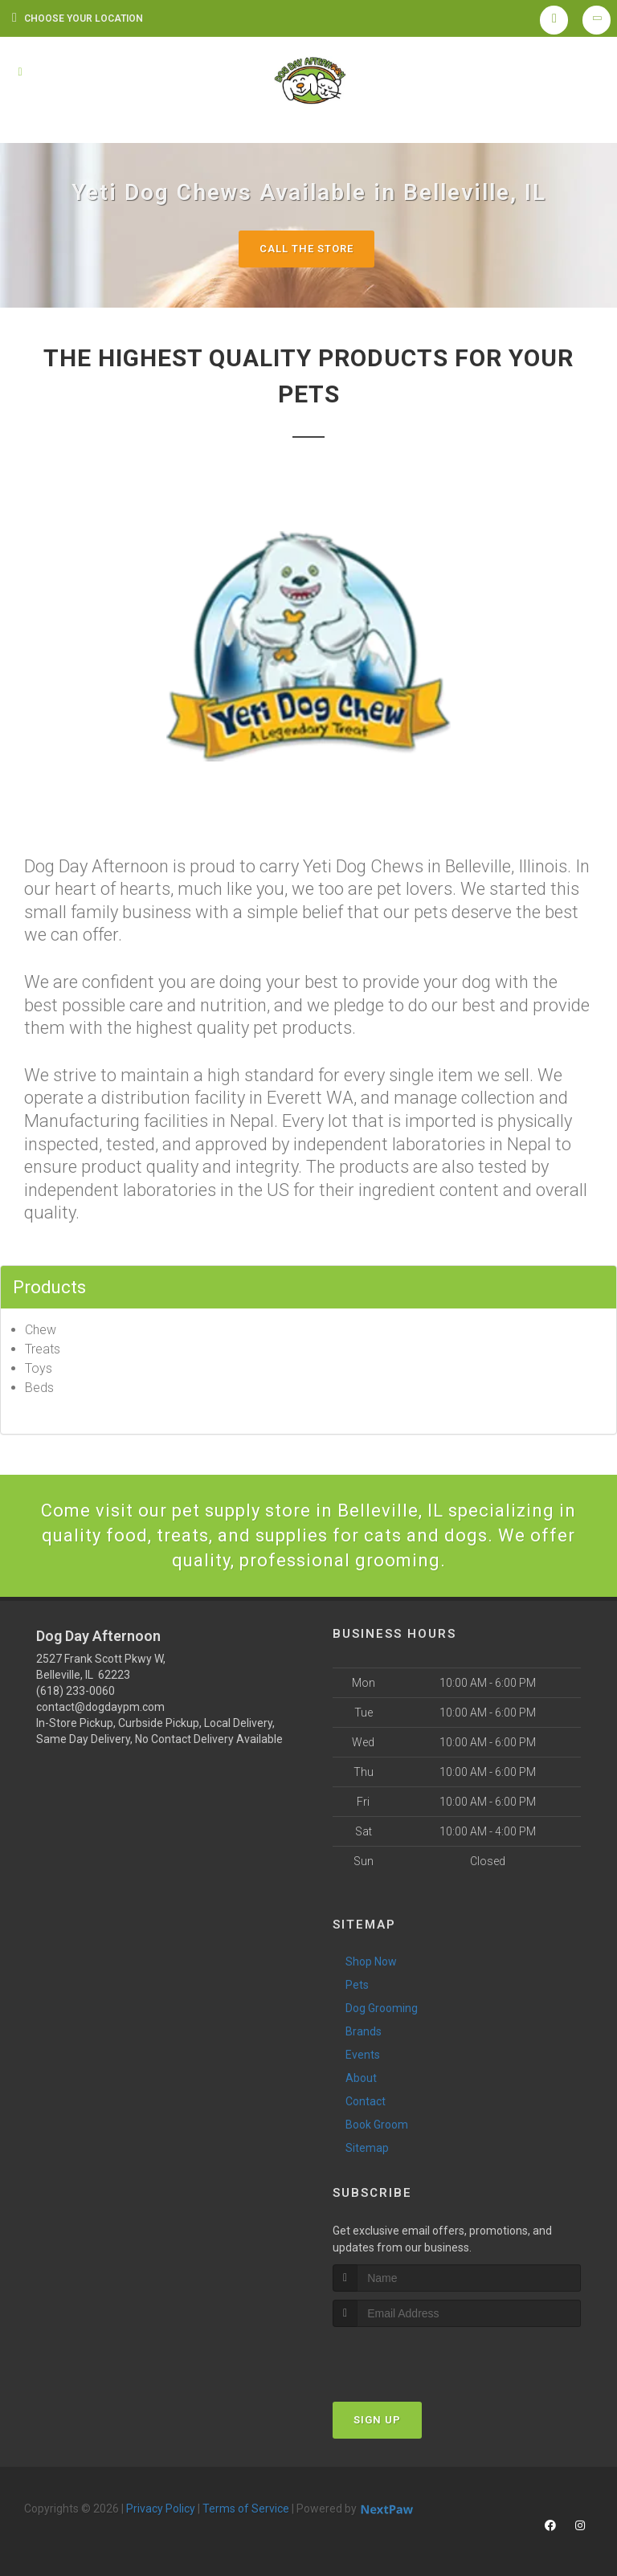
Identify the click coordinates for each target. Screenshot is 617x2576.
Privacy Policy (160, 2508)
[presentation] (418, 2357)
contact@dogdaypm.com (100, 1706)
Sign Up (377, 2420)
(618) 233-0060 (75, 1690)
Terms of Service (245, 2508)
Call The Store (306, 249)
